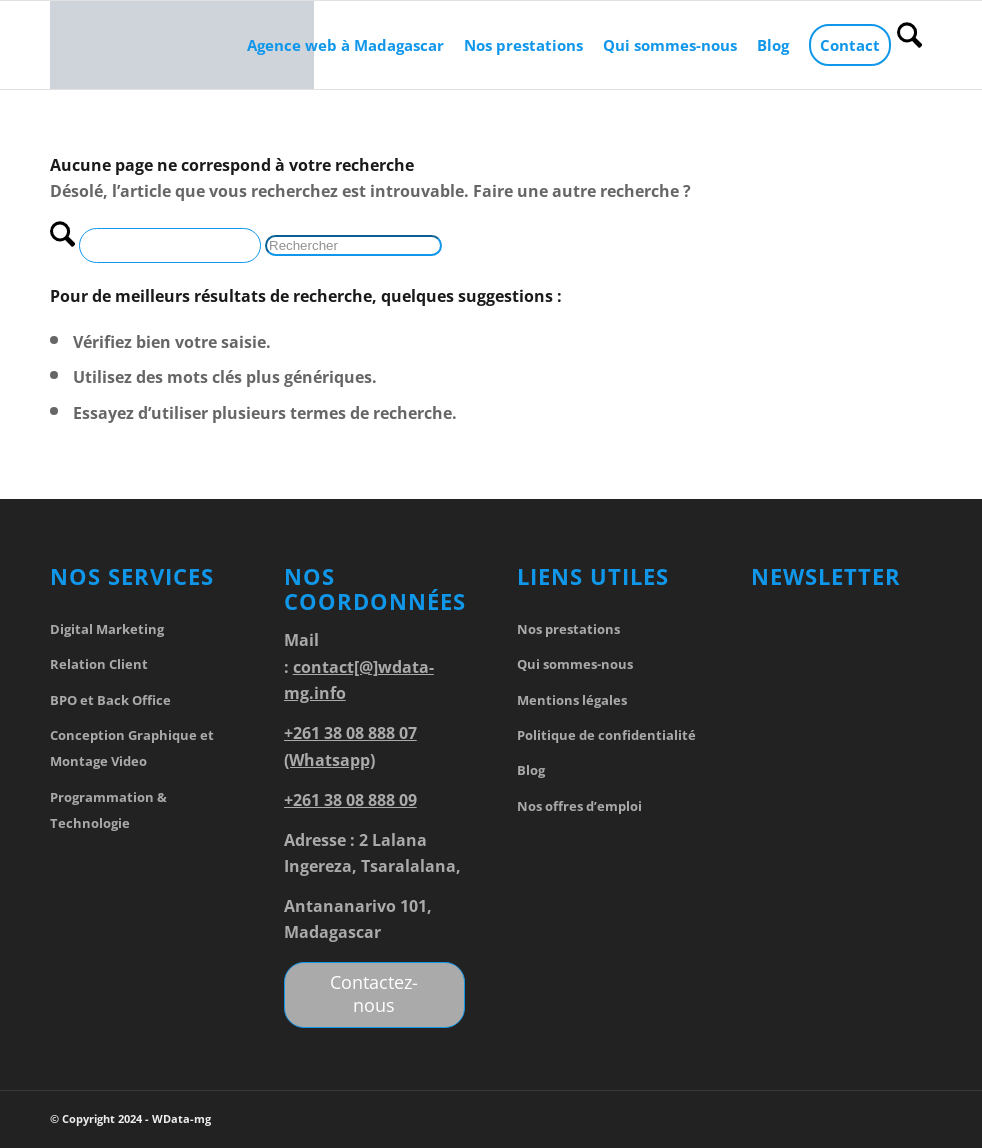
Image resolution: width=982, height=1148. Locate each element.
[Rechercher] (909, 45)
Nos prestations (568, 629)
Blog (531, 770)
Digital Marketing (107, 629)
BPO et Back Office (110, 700)
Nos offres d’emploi (579, 806)
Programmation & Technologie (108, 810)
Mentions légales (572, 700)
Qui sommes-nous (575, 664)
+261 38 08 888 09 (350, 800)
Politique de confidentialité (606, 735)
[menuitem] (345, 45)
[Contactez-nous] (374, 995)
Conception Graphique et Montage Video (132, 748)
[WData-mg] (182, 45)
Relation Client (99, 664)
